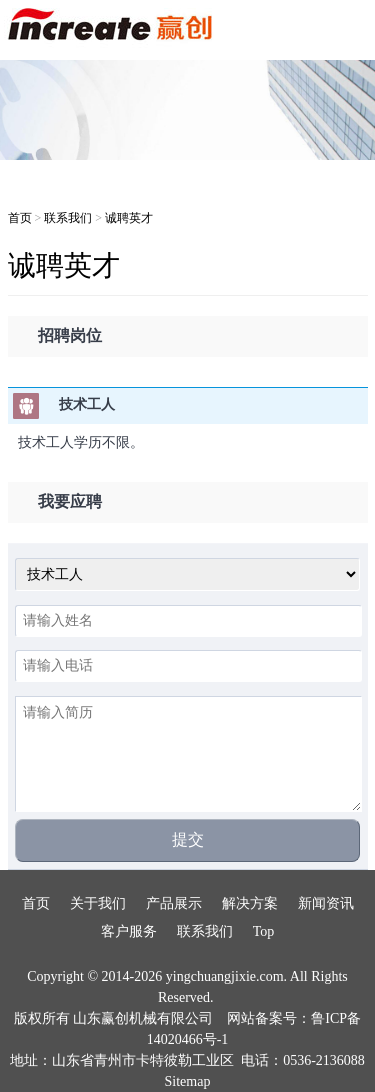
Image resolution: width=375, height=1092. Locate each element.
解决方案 (250, 903)
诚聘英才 (129, 218)
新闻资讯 (326, 903)
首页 (20, 218)
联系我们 (68, 218)
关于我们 (98, 903)
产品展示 (174, 903)
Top (264, 931)
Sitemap (188, 1081)
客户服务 (129, 931)
